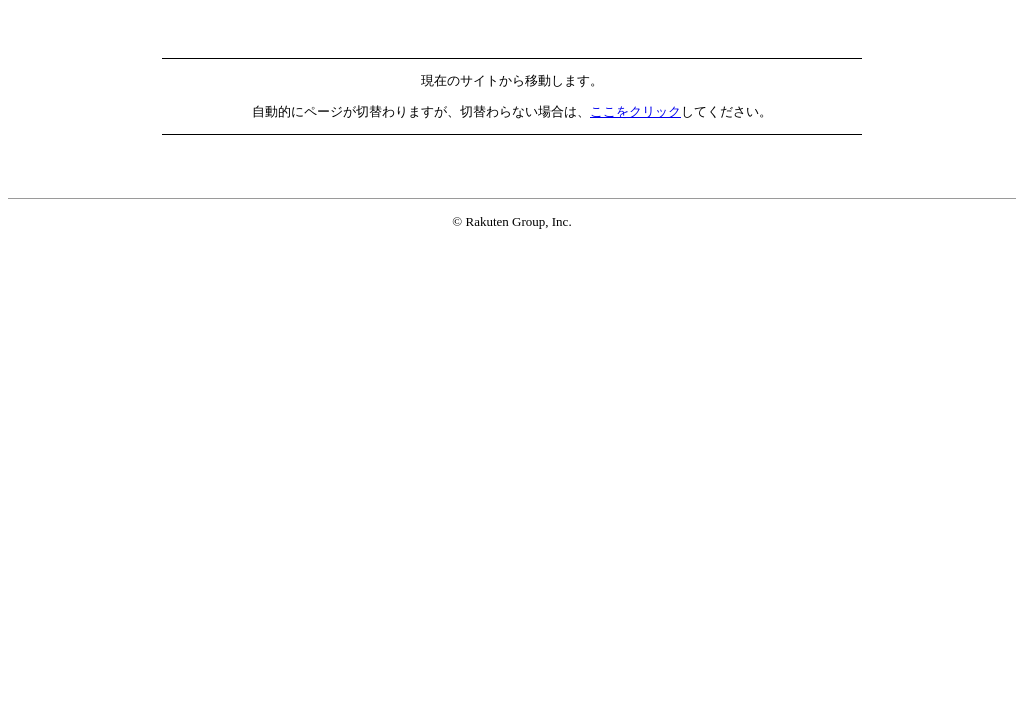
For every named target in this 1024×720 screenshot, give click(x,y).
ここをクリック (635, 111)
